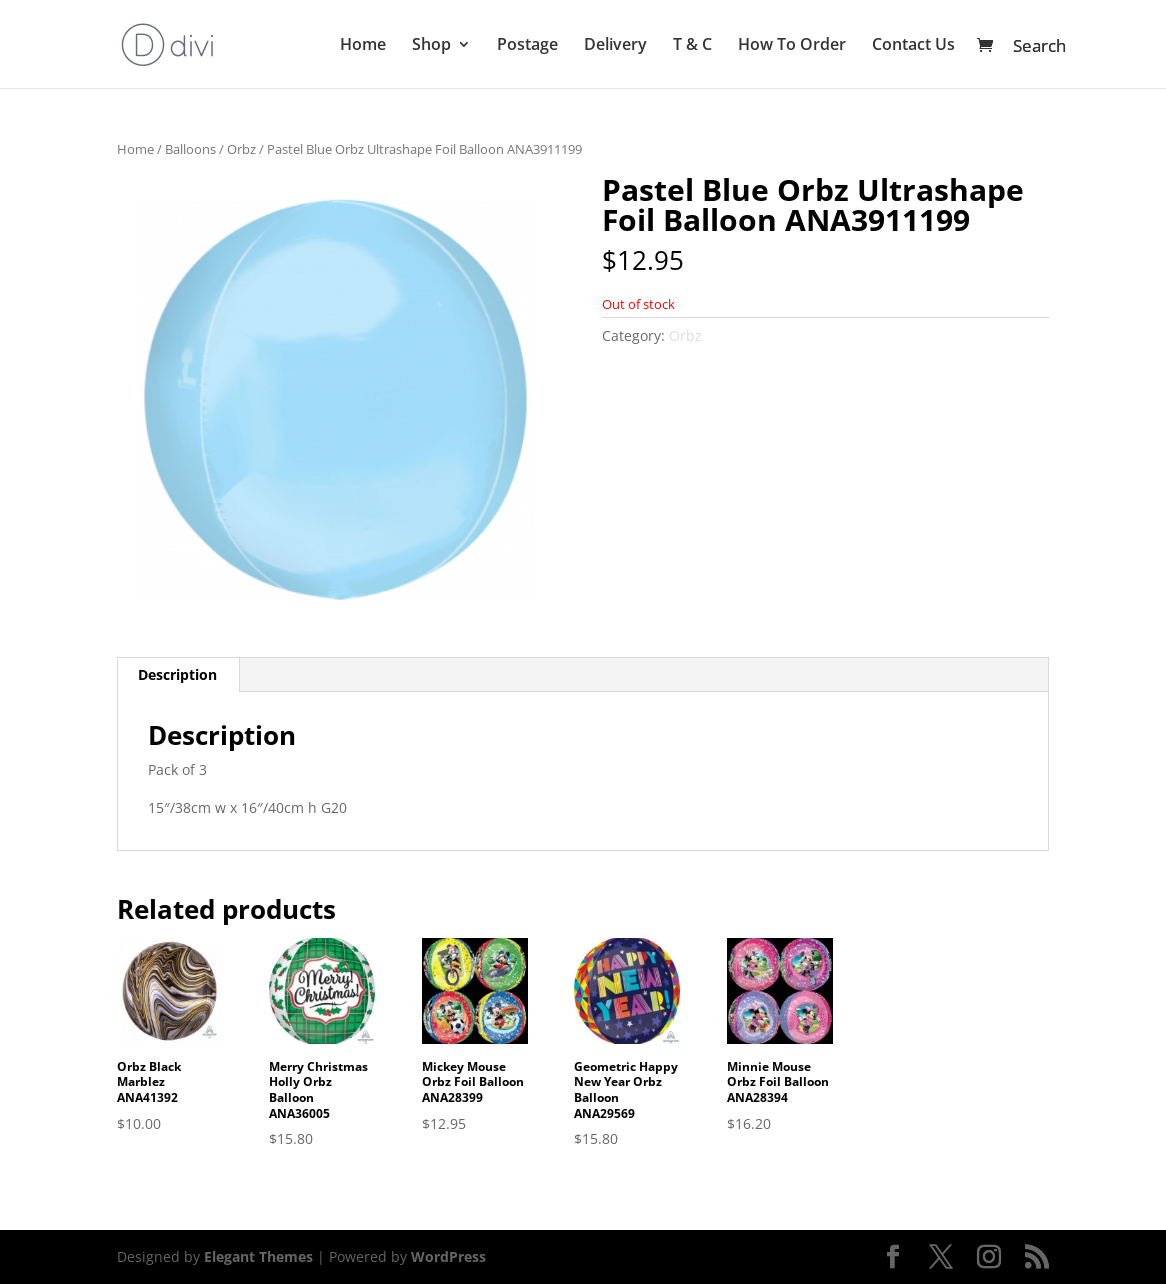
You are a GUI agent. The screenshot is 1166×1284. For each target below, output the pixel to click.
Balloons (190, 149)
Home (363, 46)
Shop (431, 46)
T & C (692, 46)
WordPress (448, 1256)
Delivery (615, 46)
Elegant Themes (258, 1256)
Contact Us (913, 46)
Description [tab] (177, 674)
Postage (527, 46)
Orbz (241, 149)
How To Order (792, 46)
